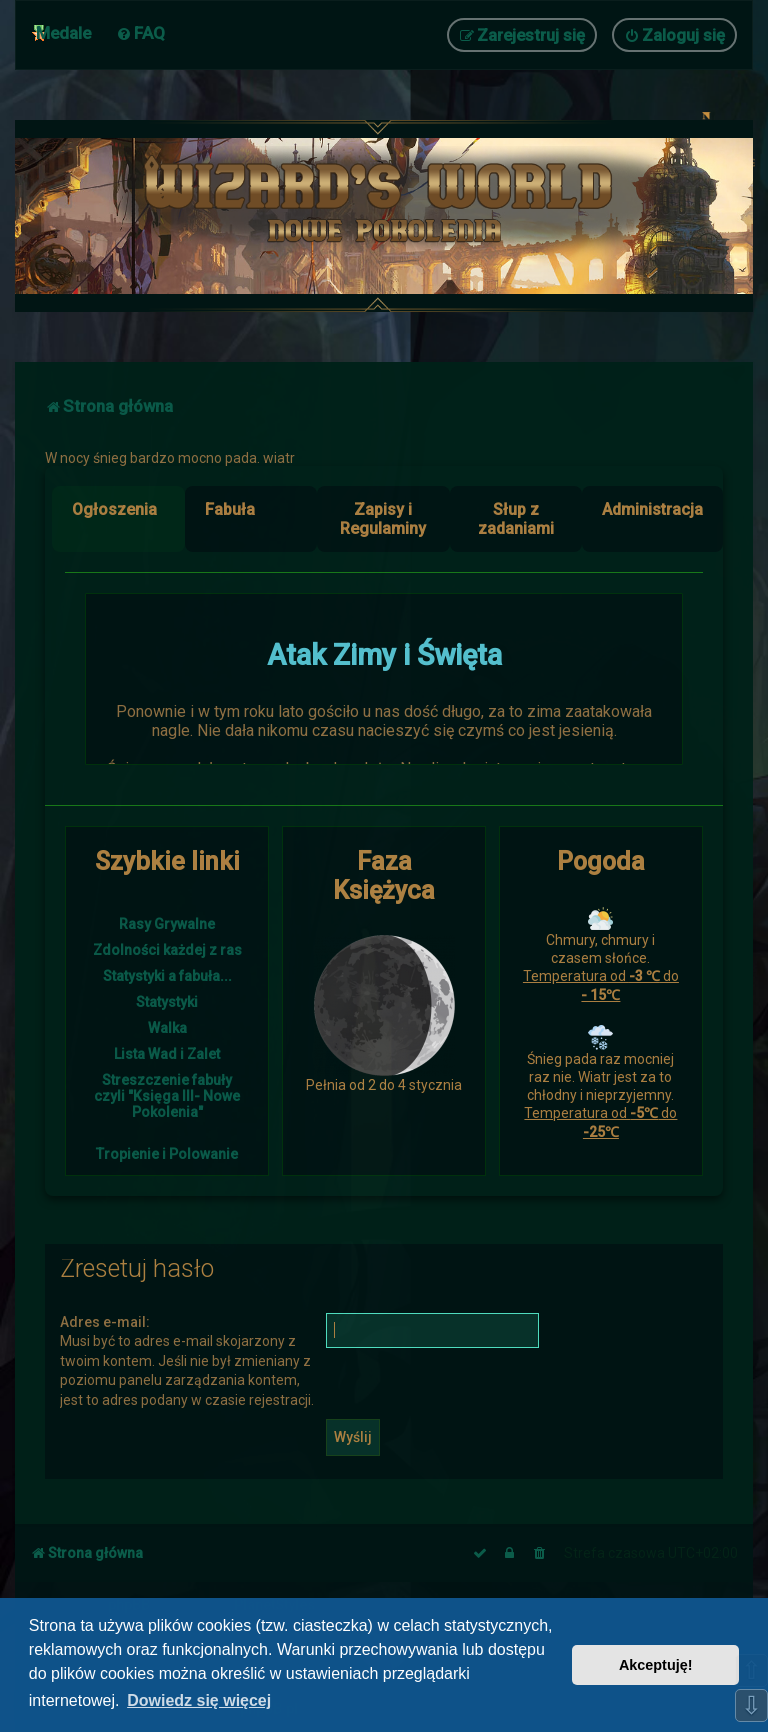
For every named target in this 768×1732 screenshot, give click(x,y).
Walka (167, 1028)
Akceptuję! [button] (656, 1665)
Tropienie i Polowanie (167, 1154)
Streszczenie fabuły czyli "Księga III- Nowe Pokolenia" (167, 1096)
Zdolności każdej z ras (167, 950)
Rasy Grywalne (167, 924)
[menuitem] (140, 33)
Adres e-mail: (105, 1322)
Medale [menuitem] (63, 33)
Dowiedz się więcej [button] (199, 1700)
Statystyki (167, 1002)
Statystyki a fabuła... (167, 976)
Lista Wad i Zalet (167, 1054)
